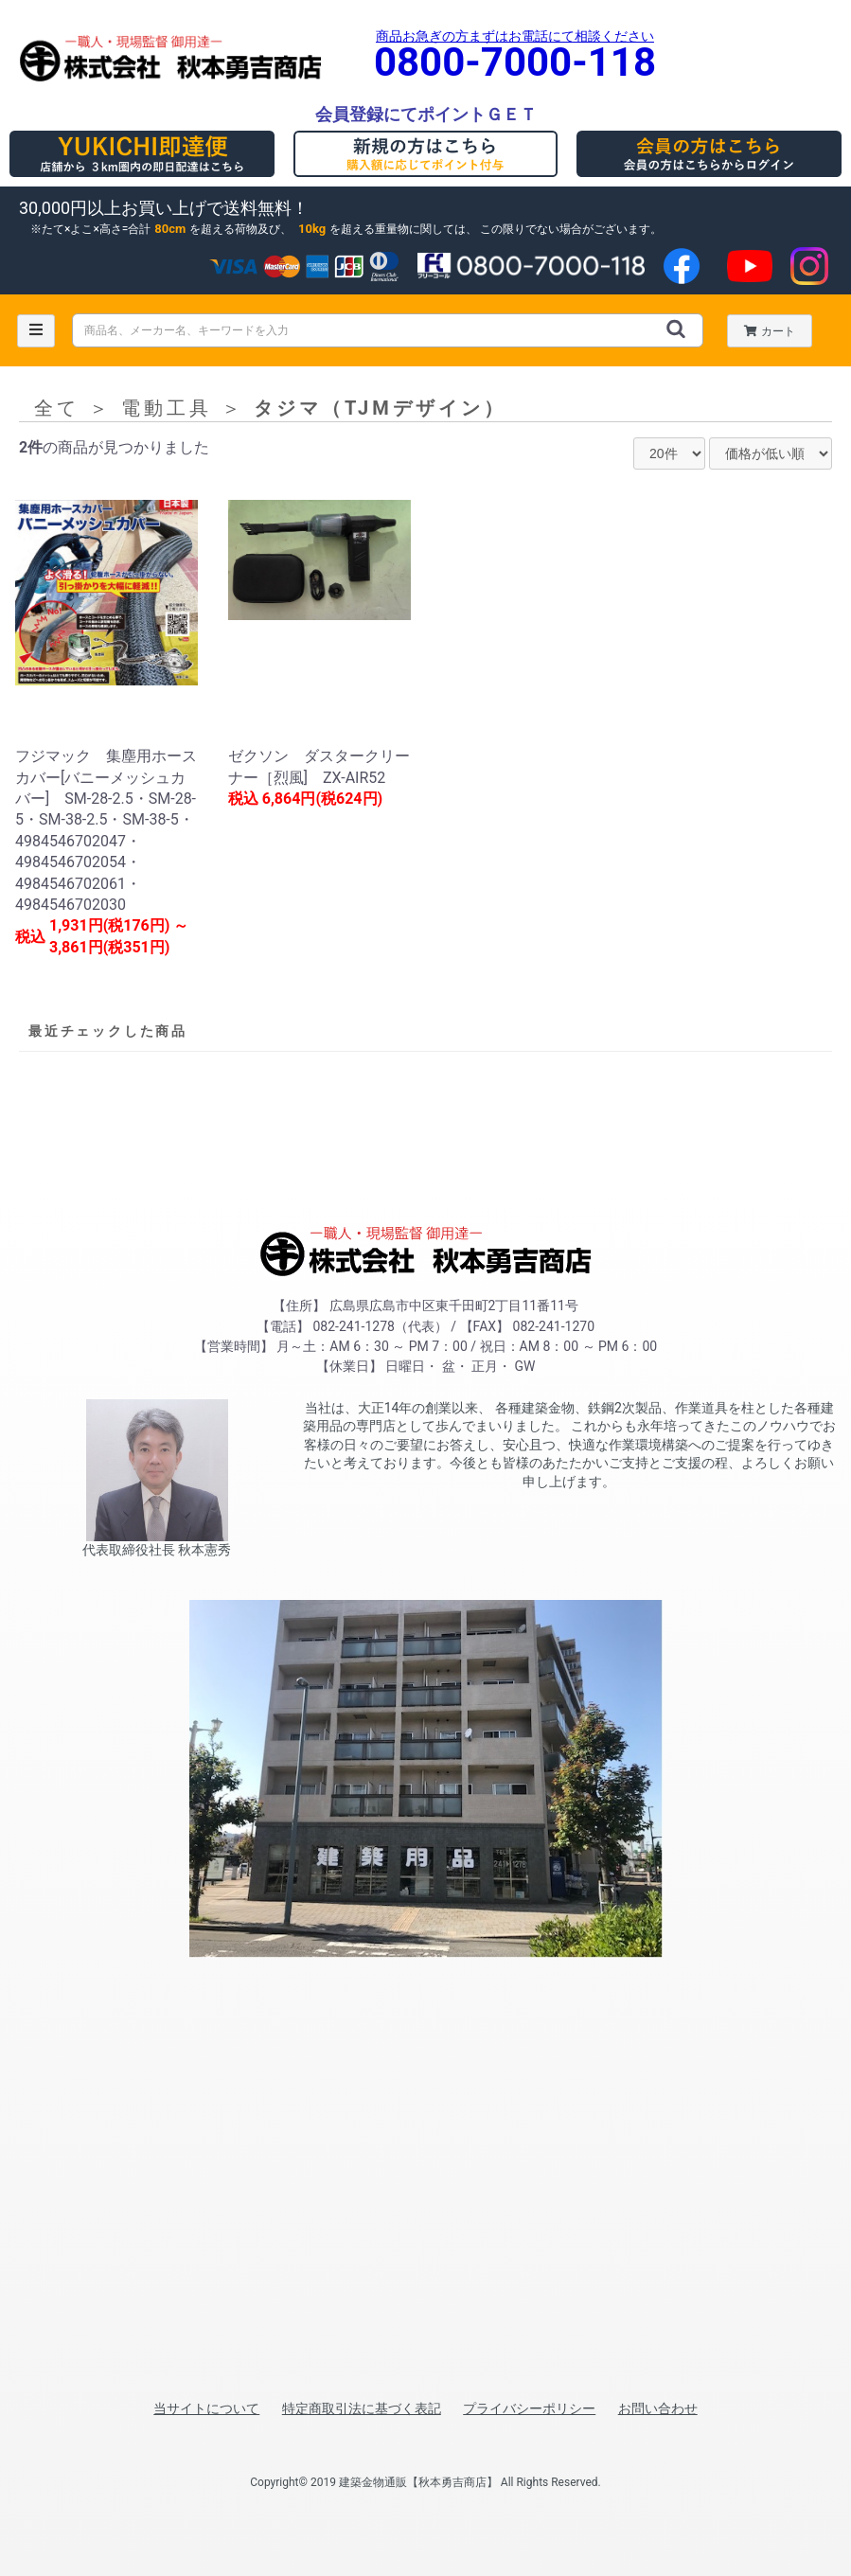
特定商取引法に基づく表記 (361, 2408)
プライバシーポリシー (529, 2408)
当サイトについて (206, 2408)
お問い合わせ (658, 2408)
